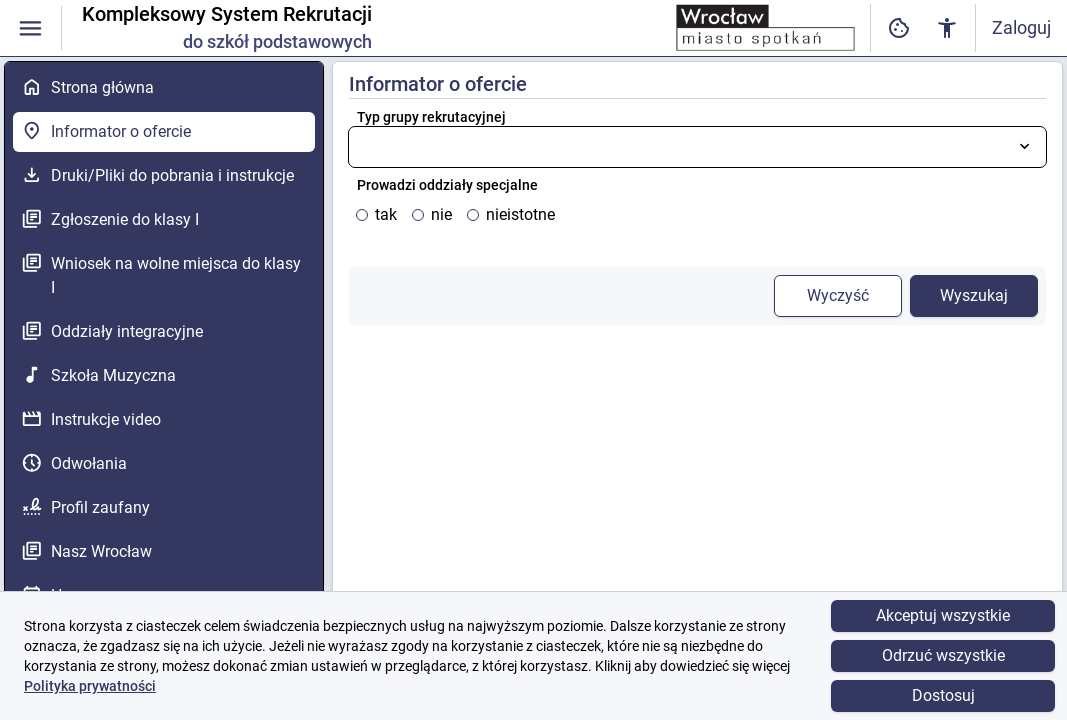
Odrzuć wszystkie (943, 655)
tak (386, 214)
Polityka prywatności (90, 686)
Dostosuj (943, 695)
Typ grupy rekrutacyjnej (431, 117)
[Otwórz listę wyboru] (1024, 146)
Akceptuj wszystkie (943, 615)
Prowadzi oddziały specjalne (447, 185)
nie (441, 214)
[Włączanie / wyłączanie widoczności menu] (30, 28)
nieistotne (520, 214)
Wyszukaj (974, 295)
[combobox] (697, 147)
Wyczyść (838, 295)
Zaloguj (1021, 27)
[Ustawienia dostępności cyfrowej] (899, 28)
